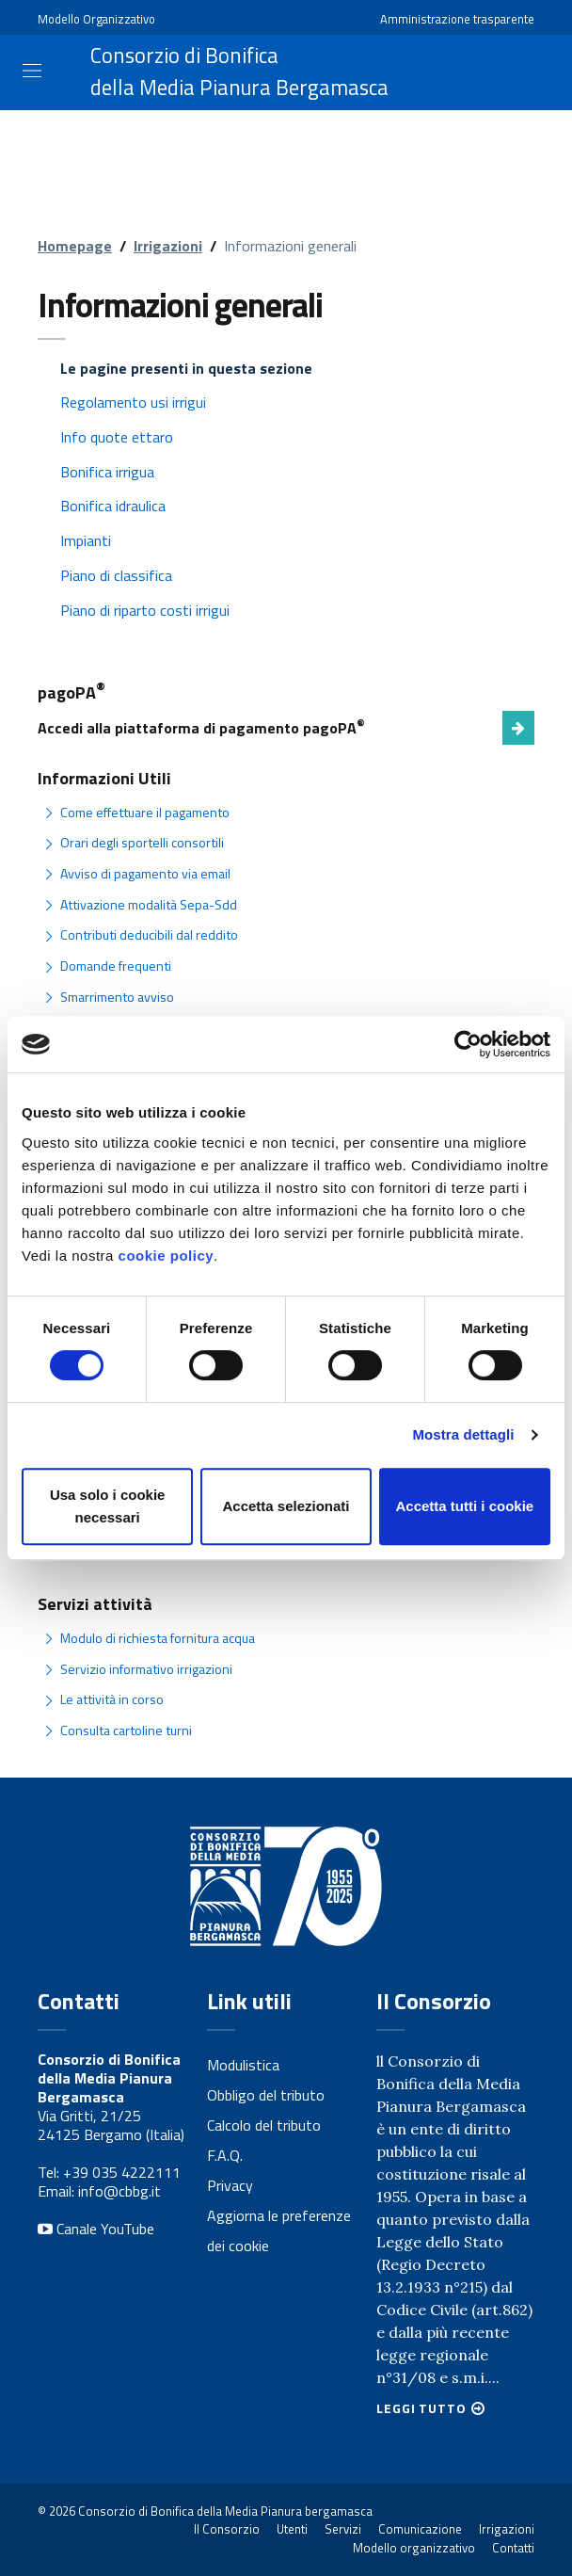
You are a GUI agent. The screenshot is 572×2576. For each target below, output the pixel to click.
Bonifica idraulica (113, 505)
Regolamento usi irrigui (133, 402)
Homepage (75, 245)
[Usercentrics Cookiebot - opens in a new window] (468, 1044)
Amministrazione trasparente (457, 18)
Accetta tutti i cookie (464, 1506)
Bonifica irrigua (107, 471)
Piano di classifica (116, 575)
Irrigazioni (168, 245)
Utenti (292, 2529)
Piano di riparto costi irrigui (145, 610)
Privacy (230, 2185)
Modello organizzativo (414, 2547)
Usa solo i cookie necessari (108, 1506)
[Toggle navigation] (32, 70)
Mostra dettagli (463, 1434)
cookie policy (166, 1256)
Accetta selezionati (285, 1506)
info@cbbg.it (119, 2191)
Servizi (343, 2529)
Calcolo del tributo (264, 2125)
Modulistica (243, 2064)
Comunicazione (420, 2529)
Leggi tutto (421, 2408)
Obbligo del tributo (266, 2095)
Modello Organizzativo (96, 18)
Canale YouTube (96, 2228)
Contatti (513, 2547)
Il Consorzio (227, 2529)
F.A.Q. (225, 2155)
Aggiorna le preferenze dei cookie (279, 2230)
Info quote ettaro (116, 437)
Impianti (85, 540)
